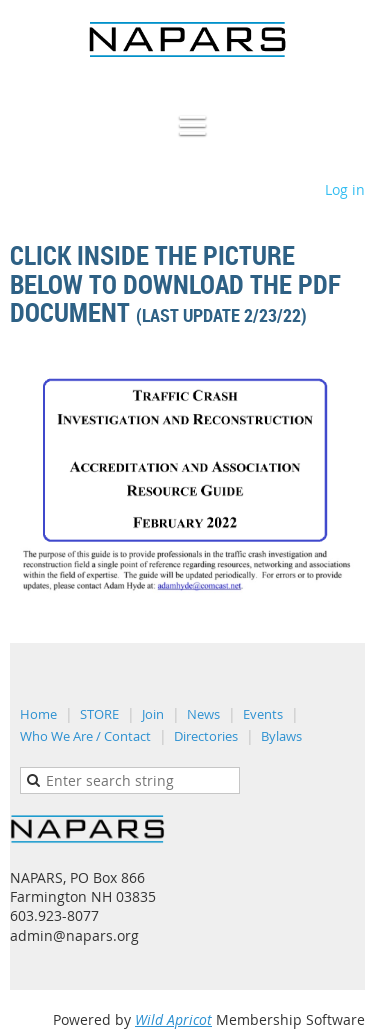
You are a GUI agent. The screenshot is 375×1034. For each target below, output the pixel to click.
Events (263, 714)
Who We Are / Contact (85, 736)
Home (38, 714)
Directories (206, 736)
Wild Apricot (173, 1019)
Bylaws (281, 736)
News (203, 714)
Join (153, 714)
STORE (99, 714)
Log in (345, 189)
